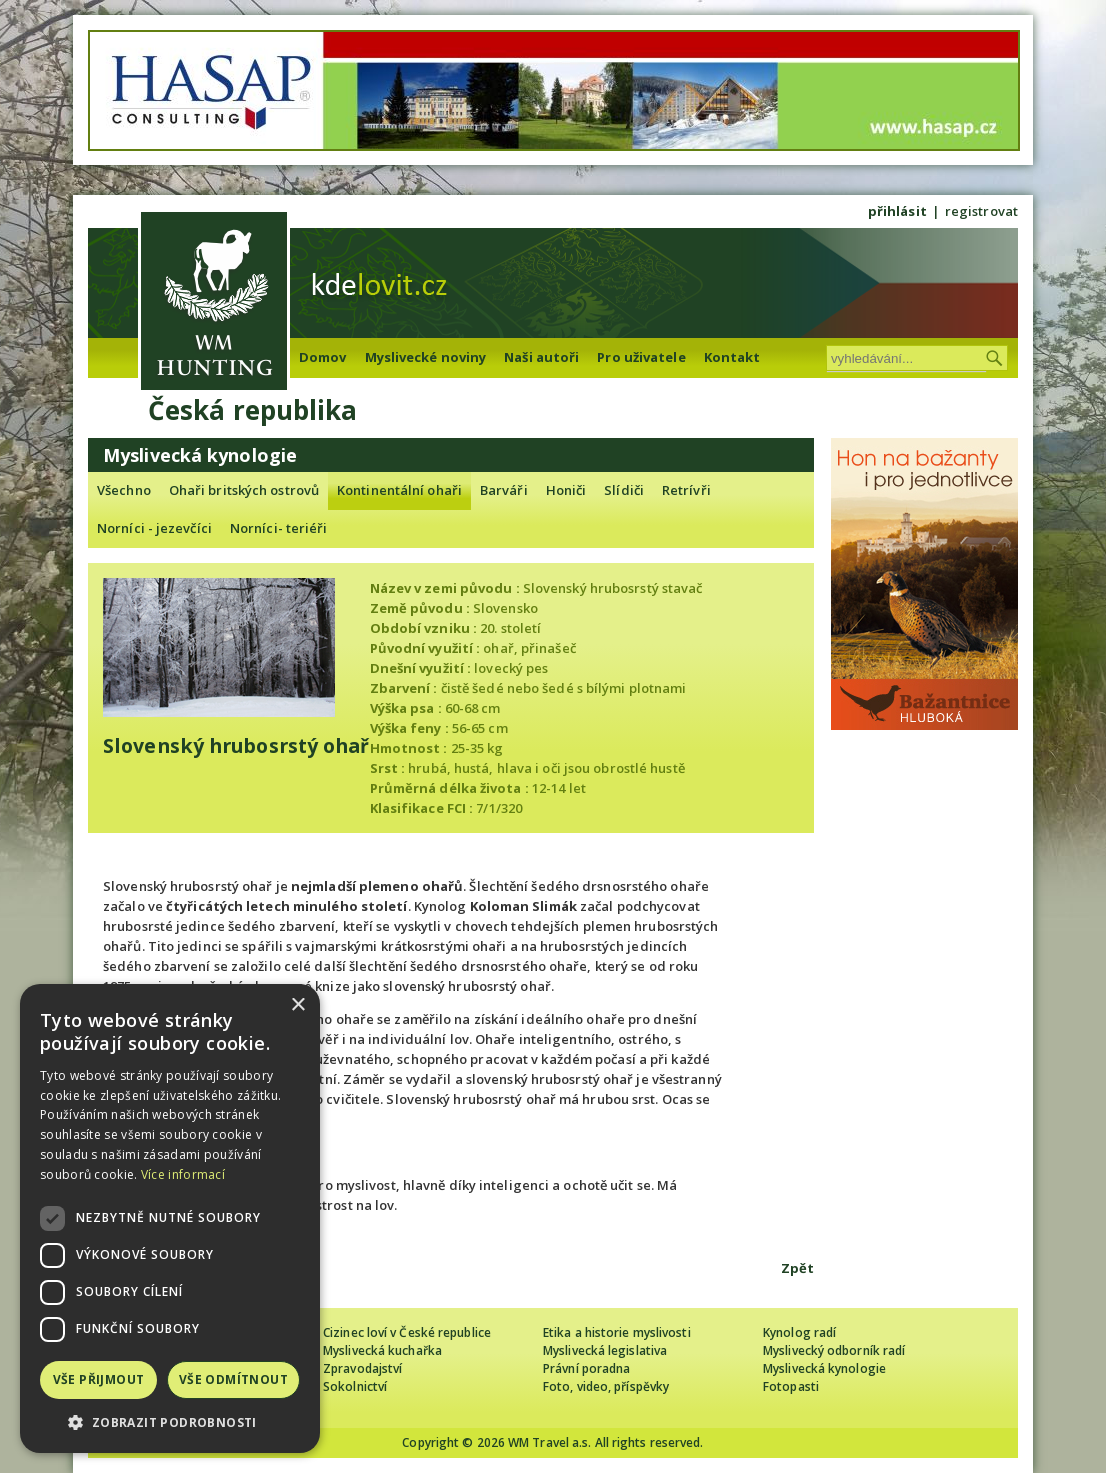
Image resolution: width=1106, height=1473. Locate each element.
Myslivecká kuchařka (382, 1350)
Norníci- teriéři (279, 528)
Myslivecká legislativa (605, 1350)
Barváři (504, 490)
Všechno (124, 490)
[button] (170, 1422)
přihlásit (897, 211)
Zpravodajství (362, 1368)
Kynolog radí (799, 1332)
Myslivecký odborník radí (834, 1350)
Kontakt (732, 357)
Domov (323, 357)
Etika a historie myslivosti (617, 1332)
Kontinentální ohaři (399, 490)
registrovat (981, 211)
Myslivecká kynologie (824, 1368)
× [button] (297, 1005)
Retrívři (686, 490)
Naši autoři (541, 357)
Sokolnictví (355, 1386)
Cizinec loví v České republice (407, 1332)
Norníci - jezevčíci (154, 528)
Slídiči (624, 490)
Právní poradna (586, 1368)
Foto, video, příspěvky (606, 1386)
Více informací (183, 1174)
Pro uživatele (641, 357)
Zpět (797, 1268)
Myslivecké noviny (426, 357)
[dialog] (170, 1218)
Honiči (566, 490)
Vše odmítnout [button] (233, 1379)
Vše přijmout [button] (99, 1379)
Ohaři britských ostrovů (244, 490)
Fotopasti (791, 1386)
